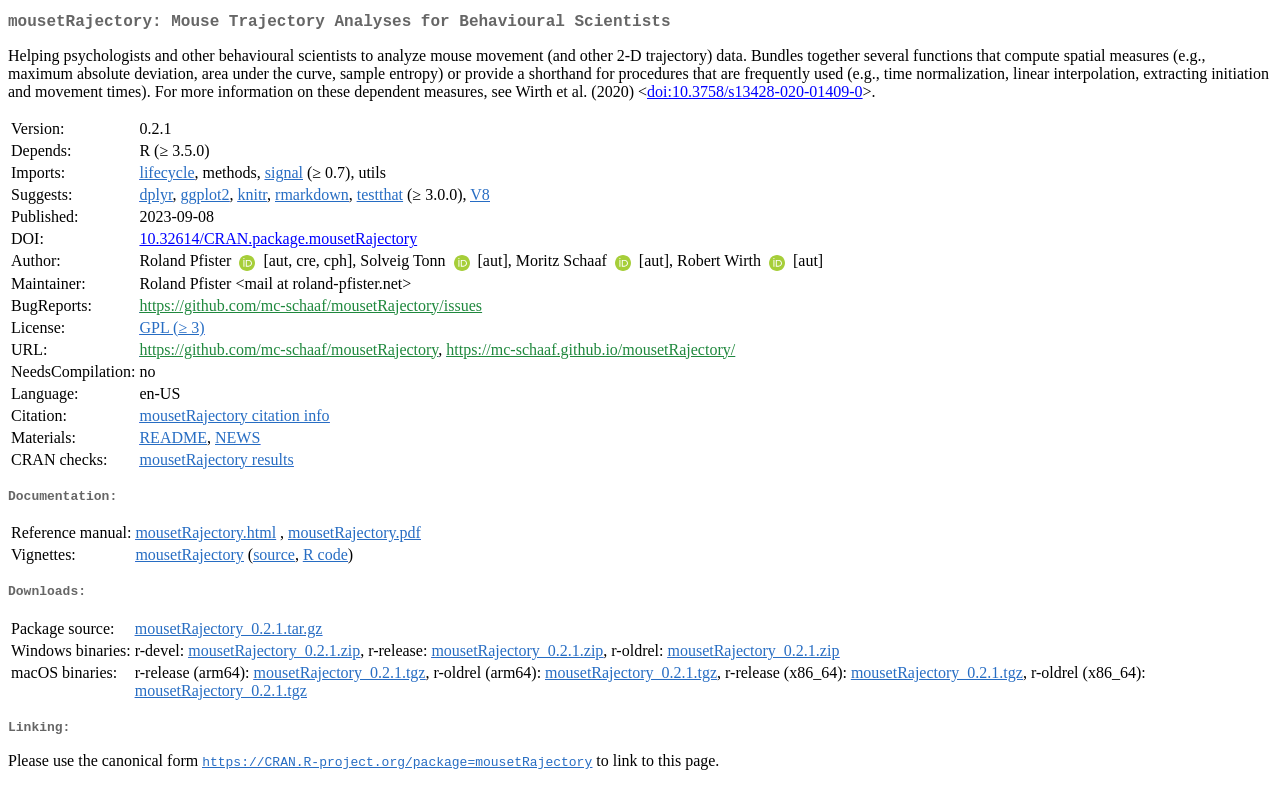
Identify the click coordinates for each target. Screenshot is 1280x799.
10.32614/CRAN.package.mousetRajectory (278, 242)
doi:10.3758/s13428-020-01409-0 (755, 95)
